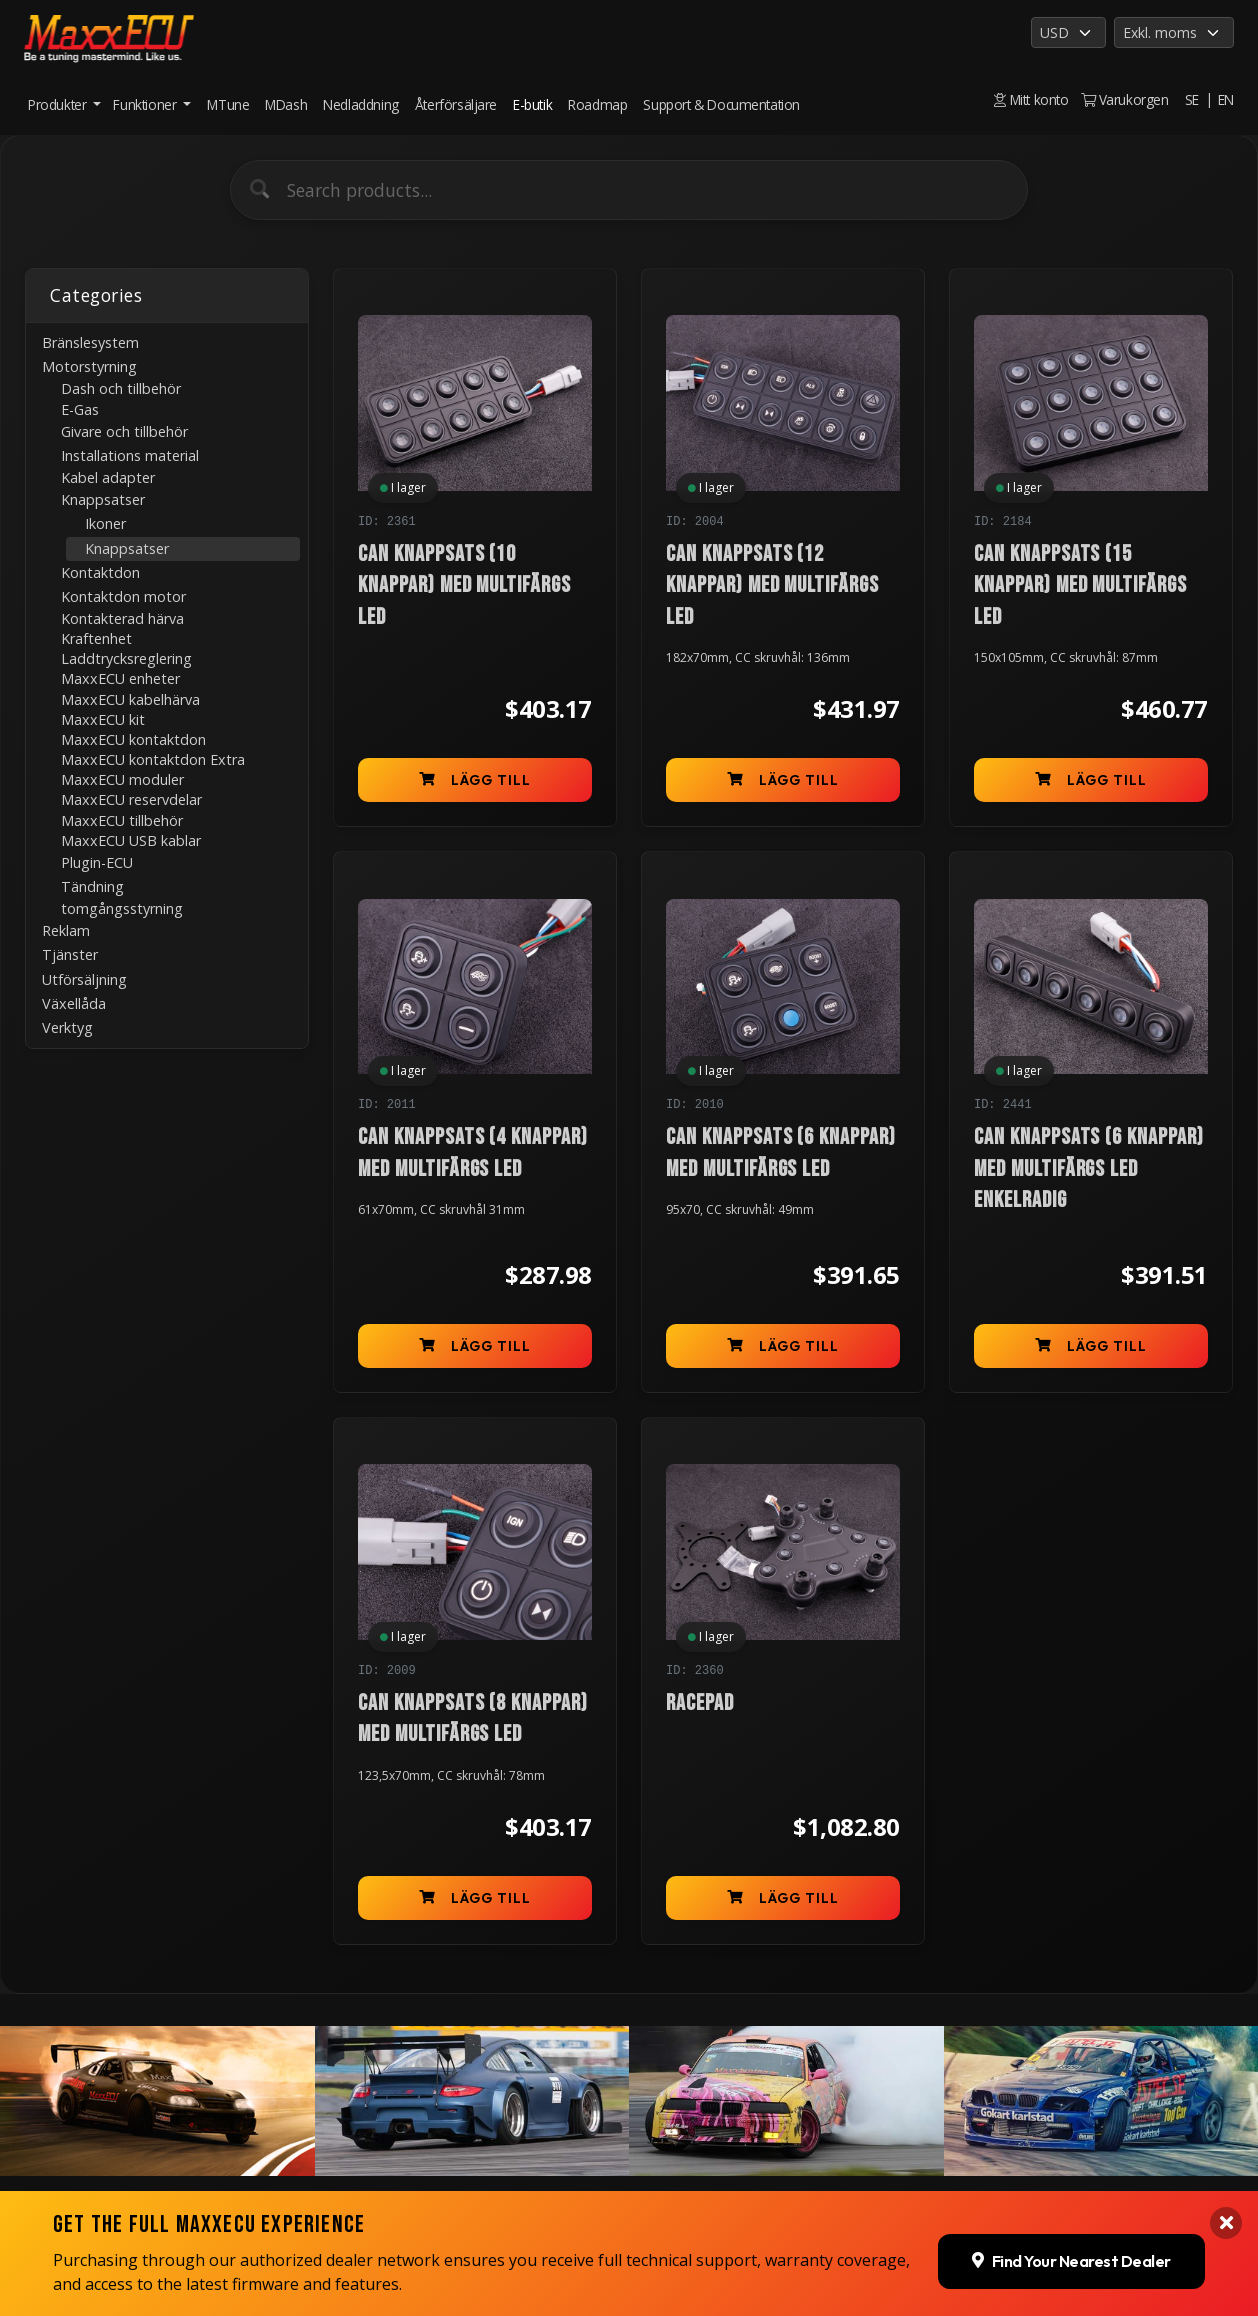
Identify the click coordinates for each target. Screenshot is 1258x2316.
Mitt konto (1031, 99)
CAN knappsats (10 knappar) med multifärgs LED (464, 586)
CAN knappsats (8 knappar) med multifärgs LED (473, 1719)
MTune (228, 104)
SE (1192, 99)
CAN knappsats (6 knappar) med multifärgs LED (781, 1153)
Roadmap (597, 104)
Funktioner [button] (146, 104)
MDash (286, 104)
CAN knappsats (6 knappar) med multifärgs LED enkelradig (1089, 1169)
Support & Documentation (721, 104)
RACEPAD (700, 1703)
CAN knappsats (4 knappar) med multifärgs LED (473, 1153)
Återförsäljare (456, 104)
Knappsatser (127, 548)
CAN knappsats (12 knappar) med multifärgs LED (772, 586)
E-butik (532, 104)
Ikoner (105, 523)
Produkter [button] (59, 104)
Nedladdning (361, 104)
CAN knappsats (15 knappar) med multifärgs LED (1080, 586)
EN (1226, 99)
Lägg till (475, 780)
